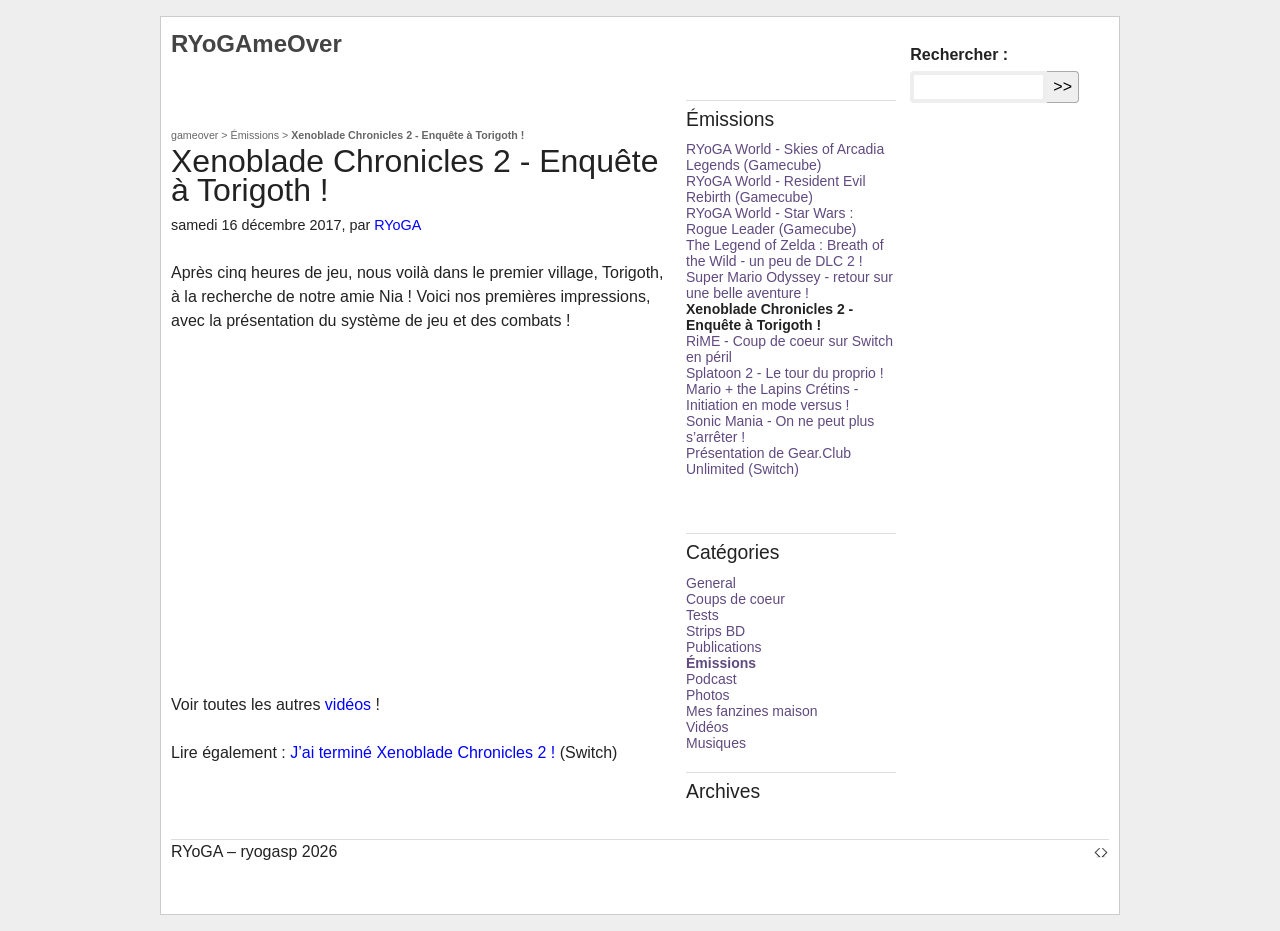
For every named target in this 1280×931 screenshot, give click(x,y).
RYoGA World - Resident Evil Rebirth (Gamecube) (776, 189)
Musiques (716, 743)
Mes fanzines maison (752, 711)
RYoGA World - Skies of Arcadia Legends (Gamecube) (785, 157)
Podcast (711, 679)
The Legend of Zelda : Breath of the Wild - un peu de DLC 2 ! (785, 253)
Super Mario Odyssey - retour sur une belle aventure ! (789, 285)
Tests (702, 615)
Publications (724, 647)
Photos (708, 695)
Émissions (255, 135)
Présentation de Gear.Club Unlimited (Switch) (768, 461)
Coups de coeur (735, 599)
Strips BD (715, 631)
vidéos (348, 704)
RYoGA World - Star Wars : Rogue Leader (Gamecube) (771, 221)
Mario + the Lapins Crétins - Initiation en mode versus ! (772, 397)
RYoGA (397, 225)
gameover (194, 135)
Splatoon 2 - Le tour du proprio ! (785, 373)
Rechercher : (959, 54)
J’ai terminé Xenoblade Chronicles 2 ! (422, 752)
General (711, 583)
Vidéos (707, 727)
